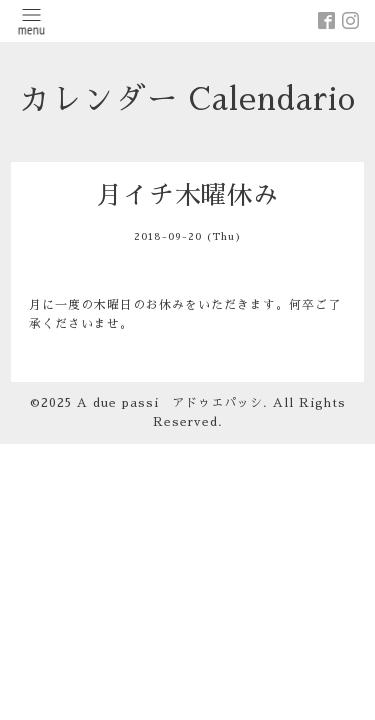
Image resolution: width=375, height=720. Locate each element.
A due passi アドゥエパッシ (170, 403)
